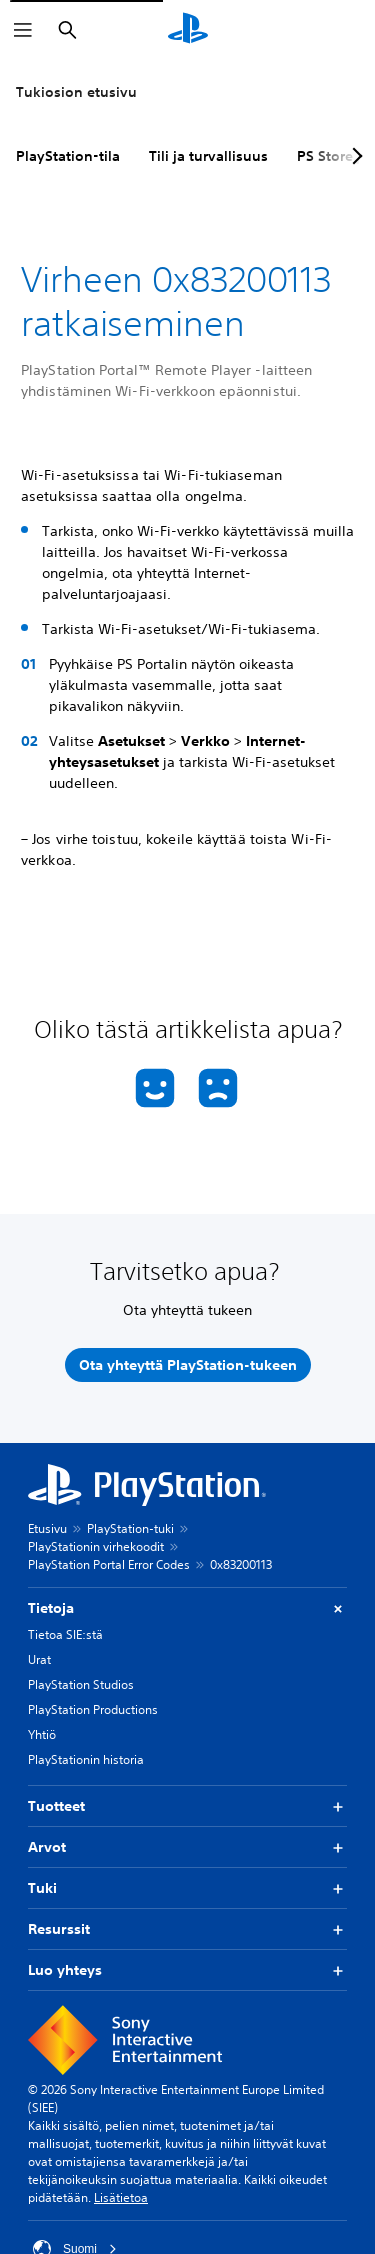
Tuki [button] (187, 1888)
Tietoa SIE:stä (65, 1634)
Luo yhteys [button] (187, 1970)
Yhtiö (42, 1734)
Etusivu (47, 1528)
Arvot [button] (187, 1847)
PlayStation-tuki (130, 1528)
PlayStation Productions (93, 1709)
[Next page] (354, 156)
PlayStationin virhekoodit (96, 1546)
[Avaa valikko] (23, 30)
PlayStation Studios (81, 1684)
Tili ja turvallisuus (208, 156)
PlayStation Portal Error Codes (109, 1564)
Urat (39, 1659)
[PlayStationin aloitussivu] (188, 30)
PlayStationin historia (86, 1759)
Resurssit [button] (187, 1929)
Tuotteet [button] (187, 1806)
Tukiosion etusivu (76, 92)
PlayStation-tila (68, 156)
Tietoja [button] (187, 1608)
